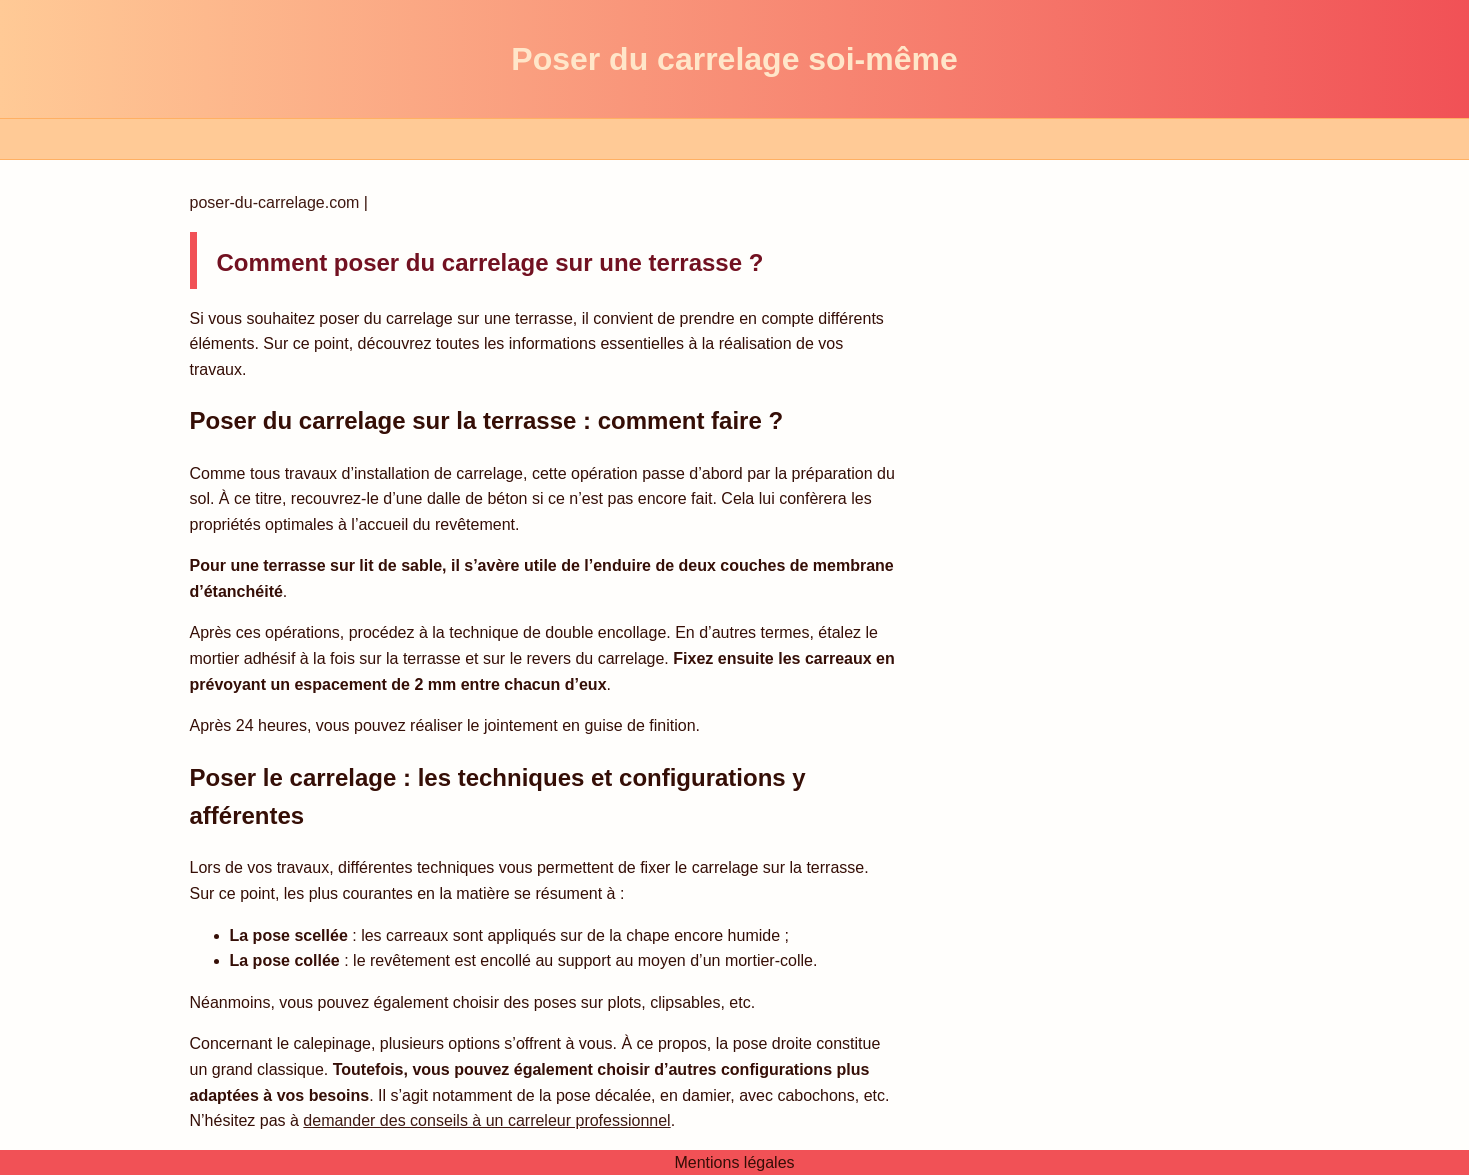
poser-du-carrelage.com (277, 202)
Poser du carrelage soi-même (734, 59)
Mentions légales (734, 1162)
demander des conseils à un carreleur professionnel (486, 1120)
